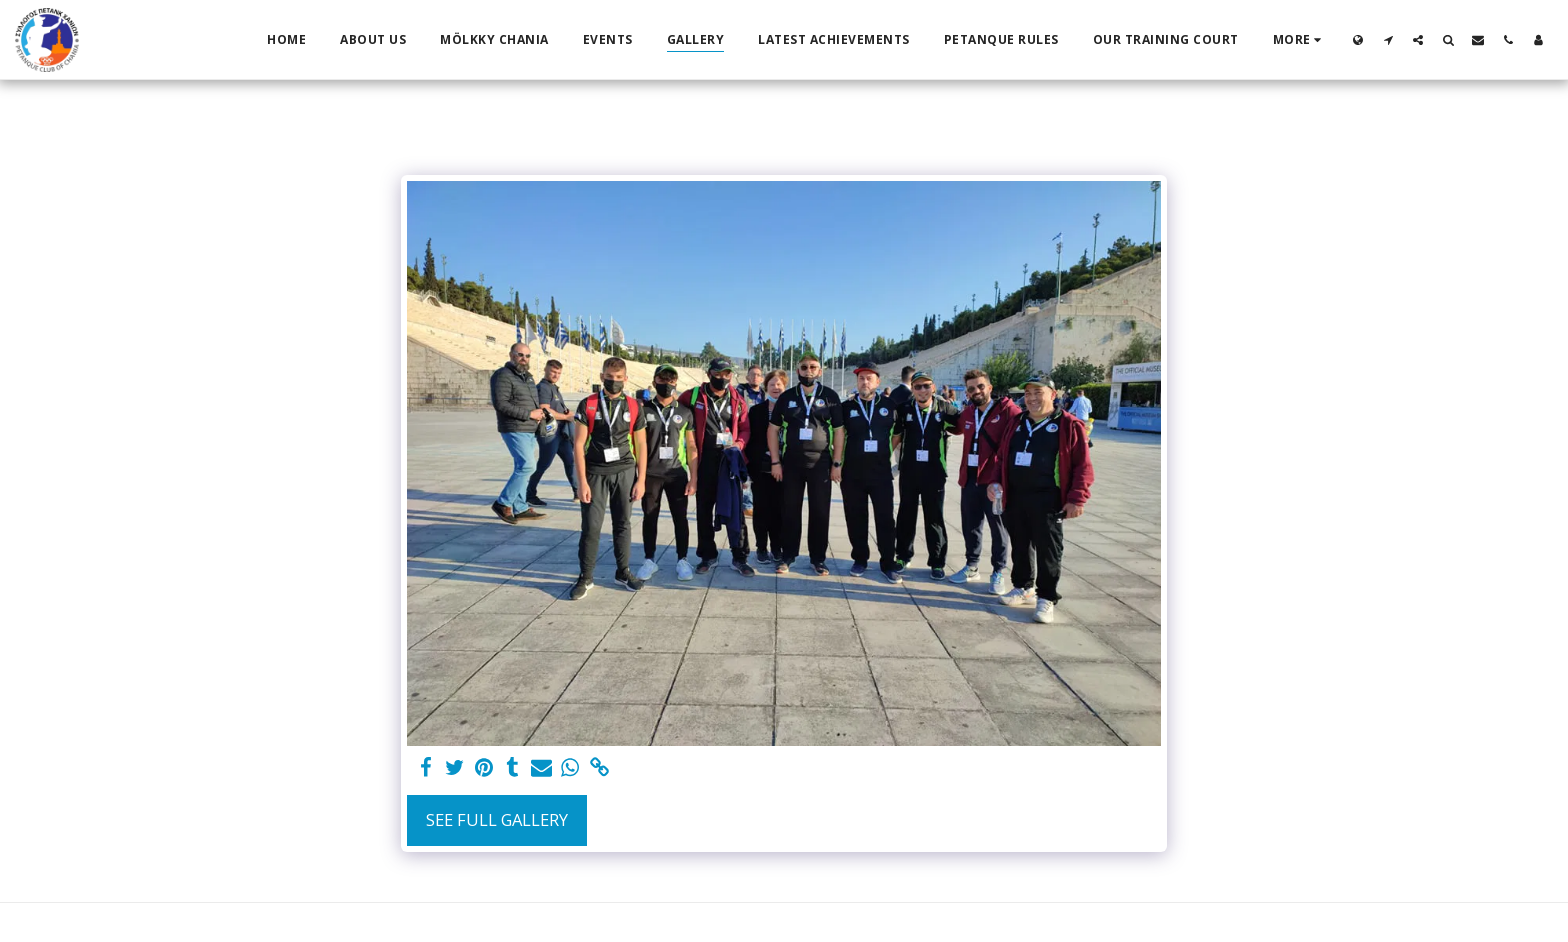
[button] (1388, 39)
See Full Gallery (497, 819)
